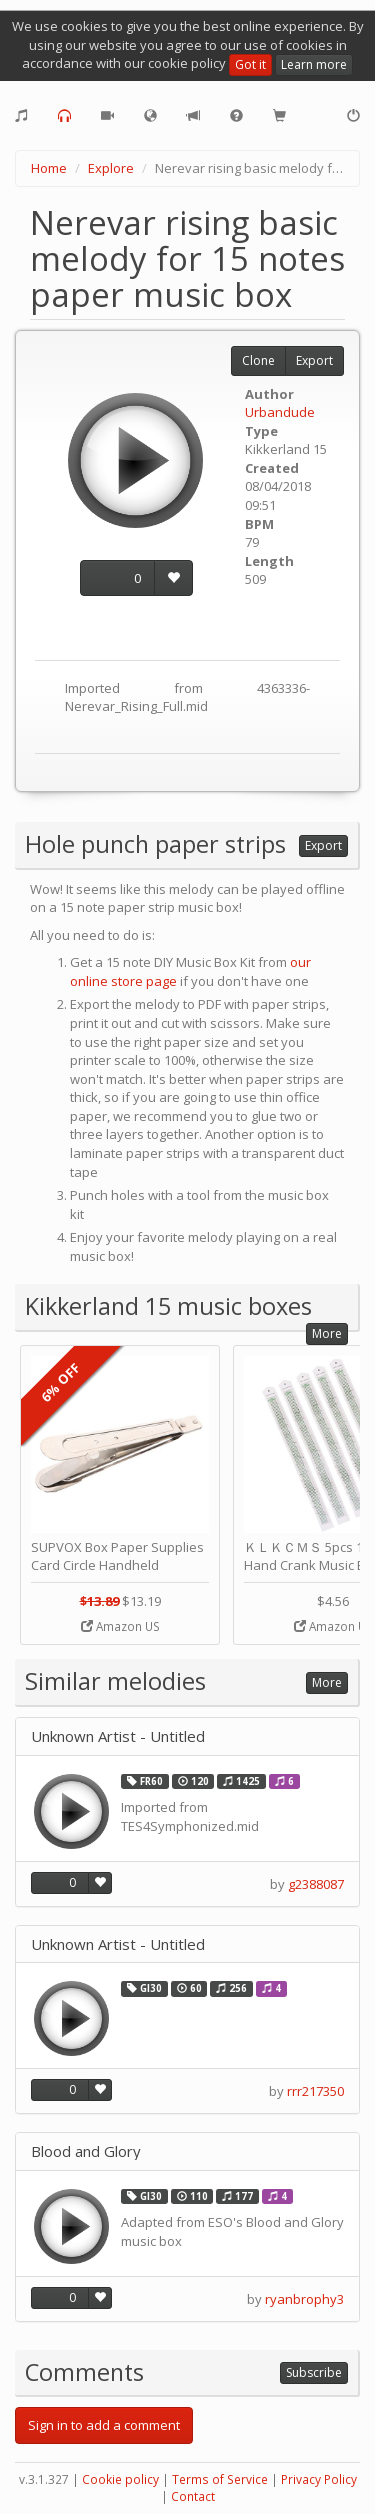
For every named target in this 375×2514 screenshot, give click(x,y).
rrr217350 (315, 2091)
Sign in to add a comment (104, 2425)
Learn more (314, 64)
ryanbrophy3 (304, 2299)
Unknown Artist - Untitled (118, 1736)
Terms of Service (220, 2479)
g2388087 (316, 1884)
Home (49, 168)
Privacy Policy (319, 2479)
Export (314, 360)
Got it (250, 64)
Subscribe (314, 2372)
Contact (193, 2496)
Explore (111, 168)
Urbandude (280, 412)
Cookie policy (120, 2479)
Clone (258, 360)
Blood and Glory (86, 2151)
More (327, 1333)
